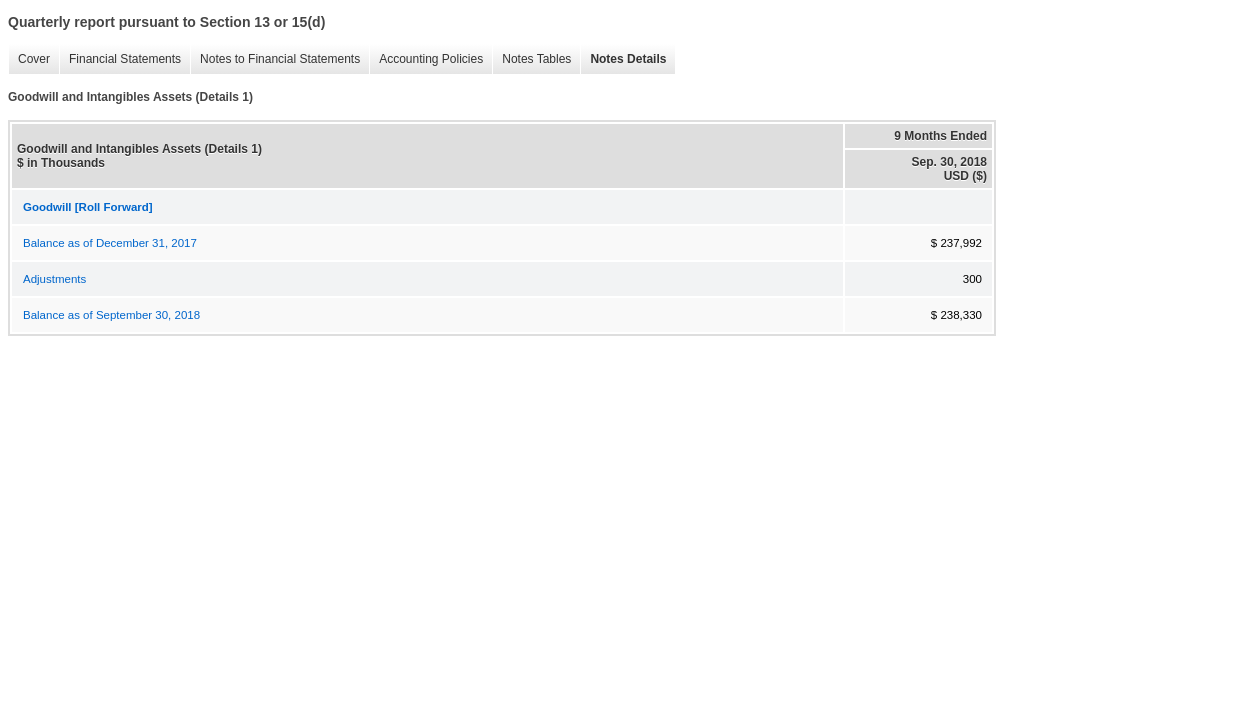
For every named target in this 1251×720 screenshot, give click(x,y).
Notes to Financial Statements (275, 59)
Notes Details (623, 59)
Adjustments (54, 279)
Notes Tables (531, 59)
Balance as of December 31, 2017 (110, 243)
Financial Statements (120, 59)
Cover (29, 59)
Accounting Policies (426, 59)
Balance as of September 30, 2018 (111, 315)
